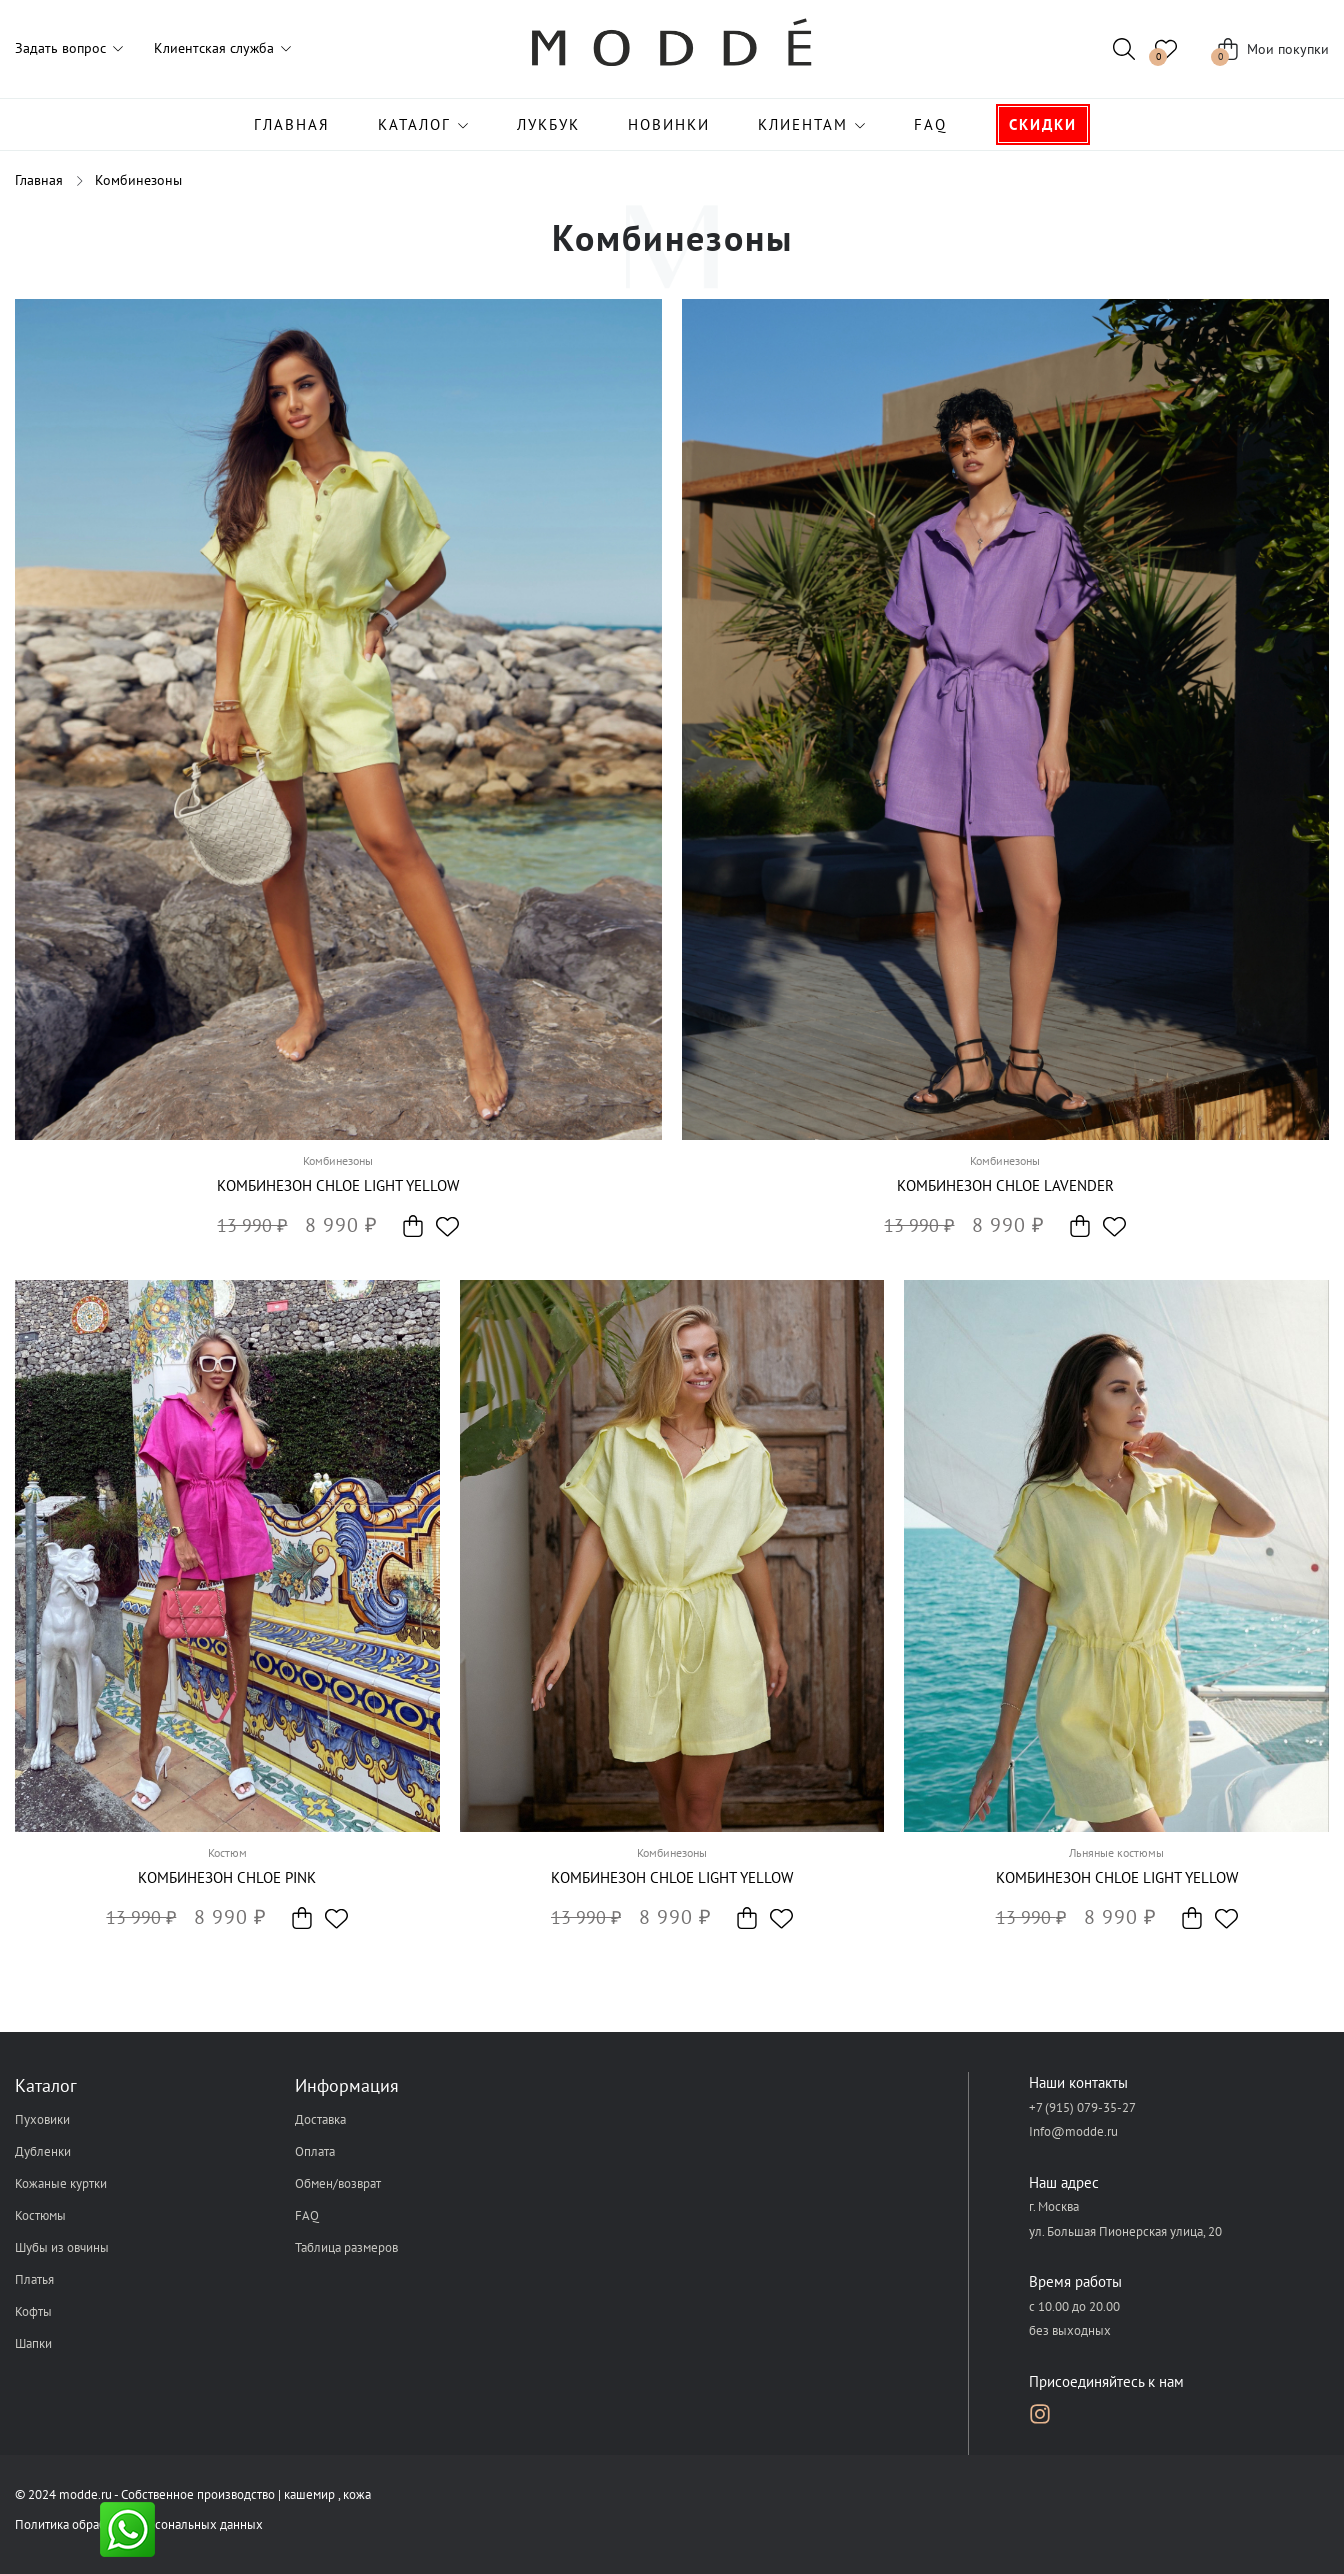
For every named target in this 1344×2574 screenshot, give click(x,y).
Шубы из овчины (62, 2247)
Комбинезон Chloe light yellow (338, 1185)
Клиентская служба (214, 48)
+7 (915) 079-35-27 (1082, 2107)
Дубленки (43, 2151)
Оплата (315, 2151)
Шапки (33, 2343)
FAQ (930, 124)
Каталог (414, 124)
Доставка (320, 2119)
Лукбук (548, 124)
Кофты (33, 2311)
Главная (292, 124)
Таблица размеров (346, 2247)
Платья (34, 2279)
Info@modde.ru (1073, 2131)
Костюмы (40, 2215)
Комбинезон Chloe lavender (1005, 1185)
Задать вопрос (60, 48)
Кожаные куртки (61, 2183)
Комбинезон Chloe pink (227, 1877)
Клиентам (803, 124)
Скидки (1043, 124)
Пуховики (42, 2119)
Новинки (669, 124)
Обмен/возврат (338, 2183)
